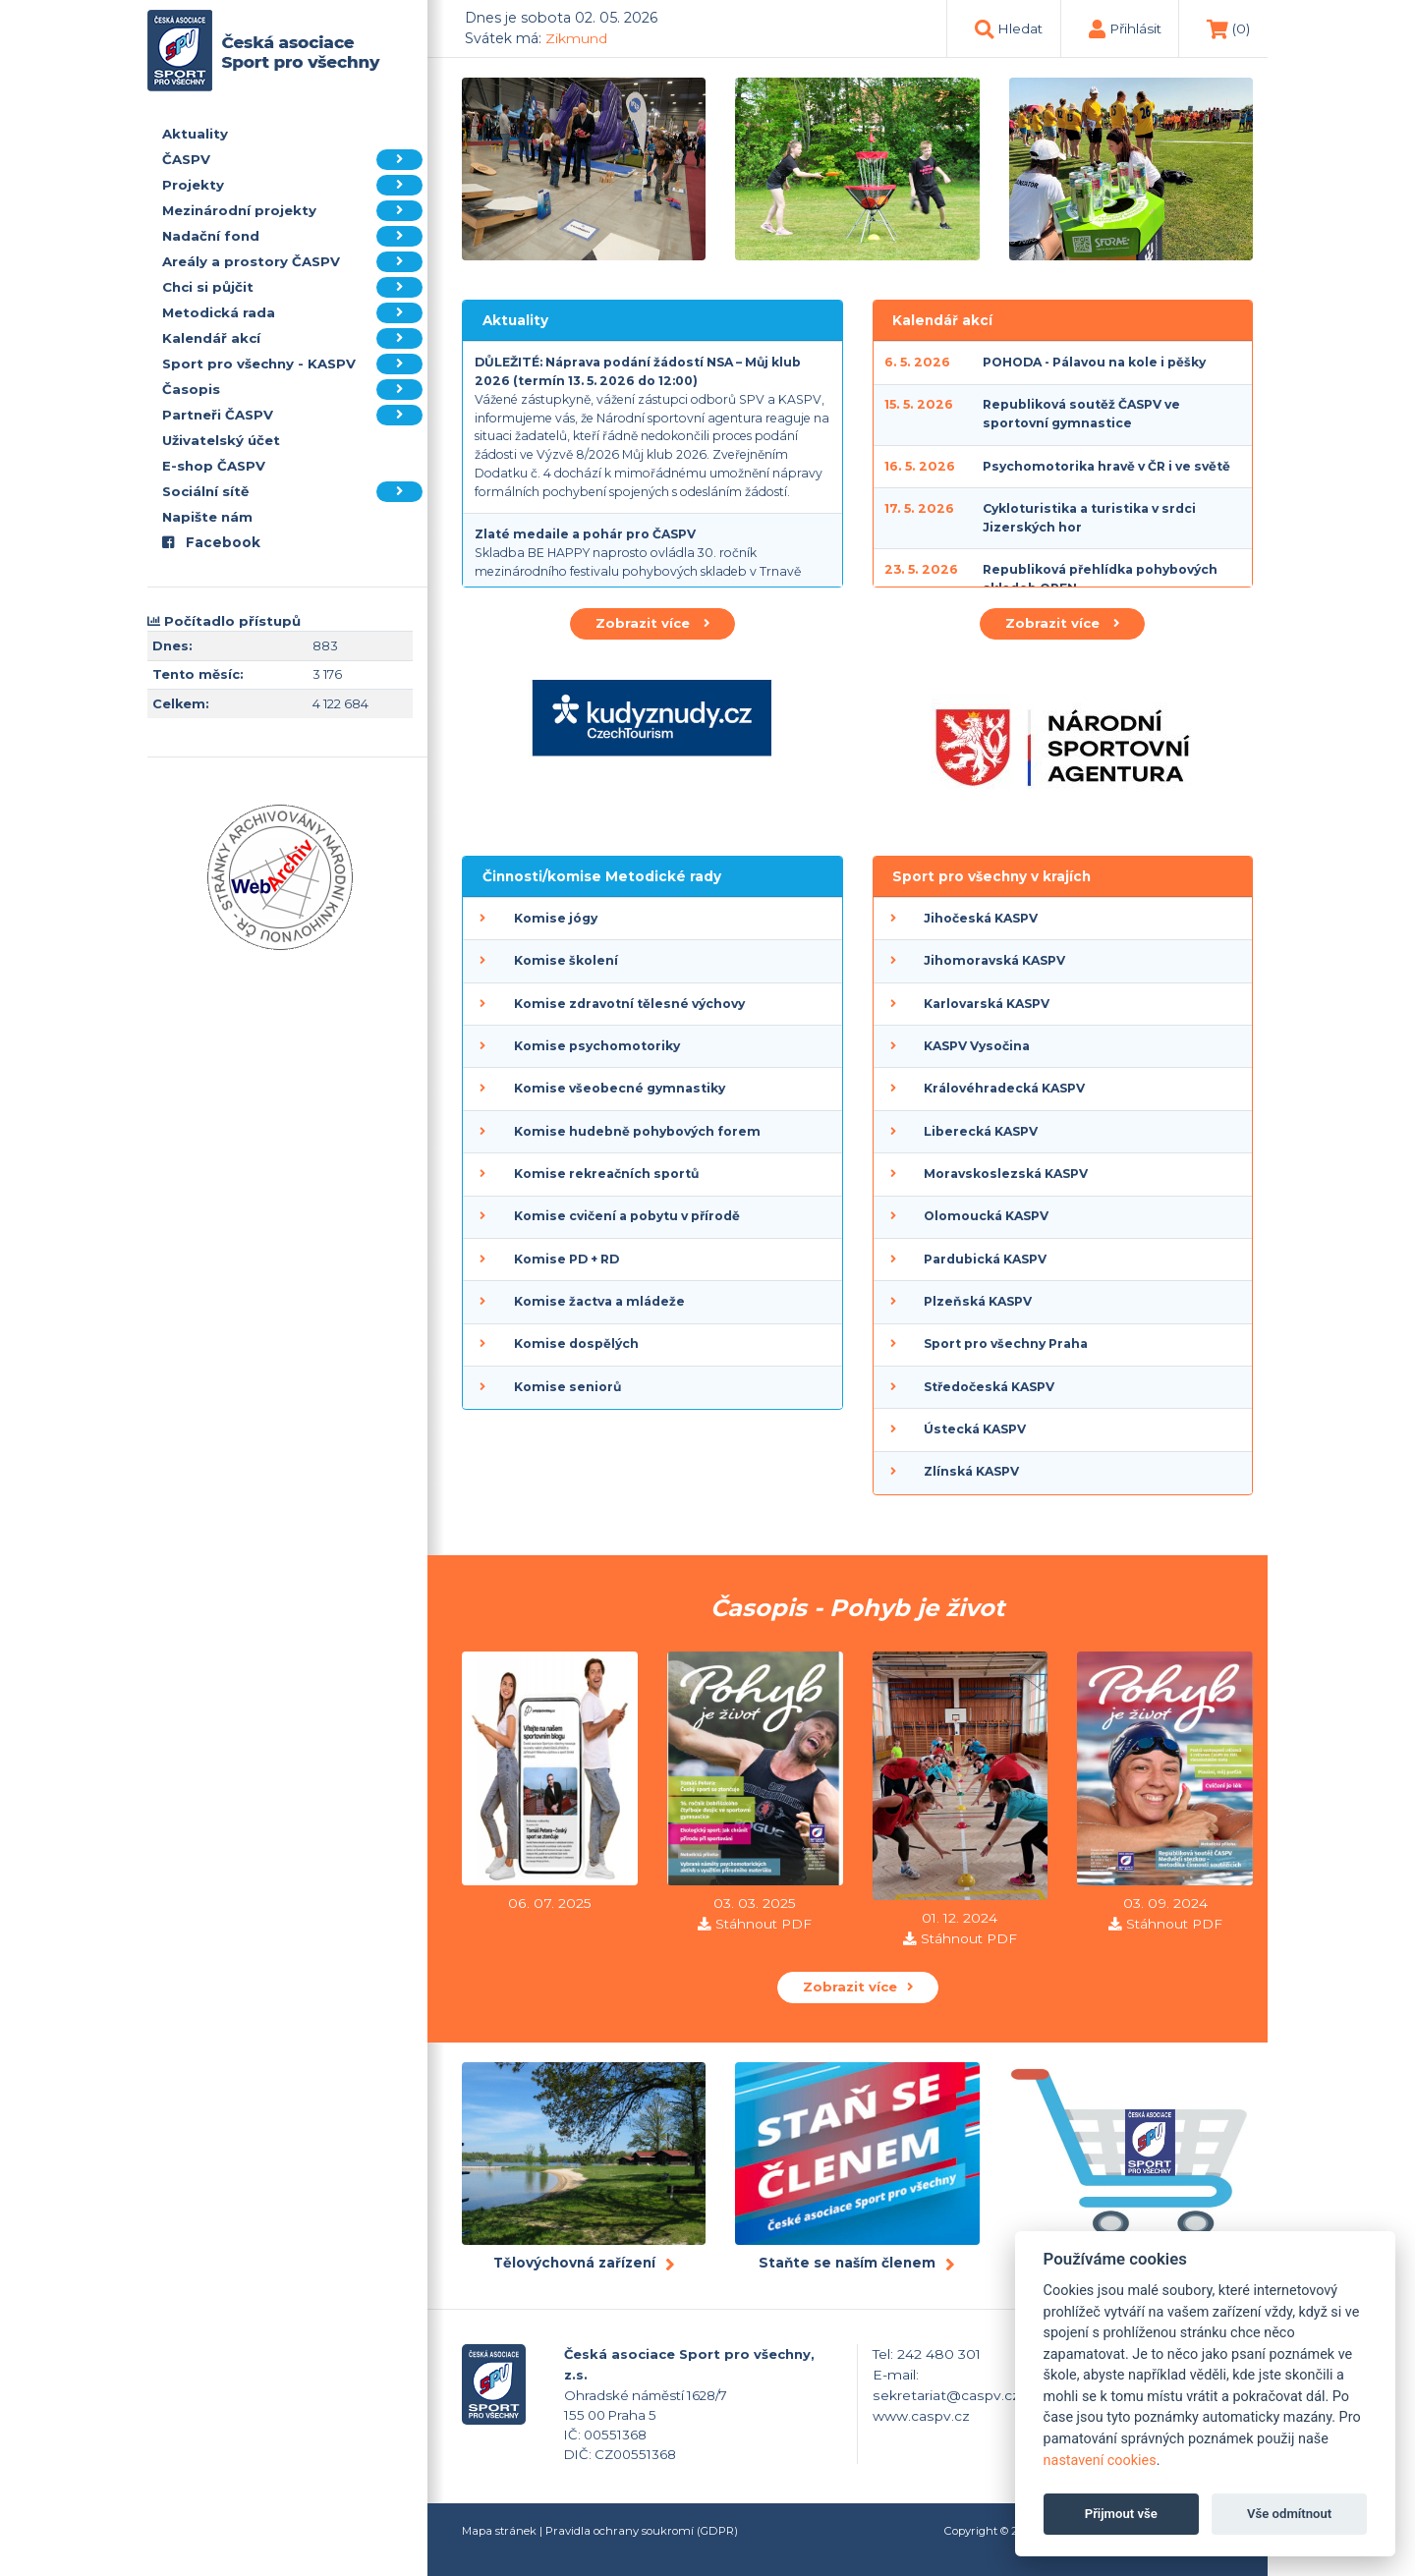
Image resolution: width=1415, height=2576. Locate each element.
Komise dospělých (576, 1343)
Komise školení (566, 960)
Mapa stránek (499, 2531)
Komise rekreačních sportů (606, 1173)
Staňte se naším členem (847, 2262)
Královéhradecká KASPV (1004, 1088)
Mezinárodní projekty (292, 210)
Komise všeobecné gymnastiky (619, 1088)
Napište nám (207, 517)
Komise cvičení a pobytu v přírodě (627, 1215)
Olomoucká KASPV (986, 1215)
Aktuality (195, 133)
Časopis (292, 389)
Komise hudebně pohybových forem (637, 1131)
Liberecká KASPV (981, 1131)
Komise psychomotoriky (597, 1045)
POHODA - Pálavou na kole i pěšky (1094, 362)
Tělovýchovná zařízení (574, 2262)
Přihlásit (1135, 28)
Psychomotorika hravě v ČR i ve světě (1106, 466)
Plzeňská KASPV (978, 1301)
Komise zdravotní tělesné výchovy (629, 1003)
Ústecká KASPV (975, 1429)
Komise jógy (555, 918)
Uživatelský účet (221, 440)
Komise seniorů (567, 1386)
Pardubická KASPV (985, 1259)
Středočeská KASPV (989, 1386)
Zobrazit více (652, 623)
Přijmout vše (1121, 2513)
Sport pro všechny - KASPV (292, 364)
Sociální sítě (292, 491)
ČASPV (292, 159)
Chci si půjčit (292, 287)
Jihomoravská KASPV (994, 960)
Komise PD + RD (566, 1259)
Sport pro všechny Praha (1006, 1343)
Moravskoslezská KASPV (1006, 1173)
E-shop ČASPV (213, 466)
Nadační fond (292, 236)
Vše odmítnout (1289, 2513)
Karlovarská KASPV (986, 1003)
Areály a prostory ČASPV (292, 262)
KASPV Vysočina (977, 1045)
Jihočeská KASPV (981, 918)
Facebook (211, 542)
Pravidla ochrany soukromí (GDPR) (641, 2531)
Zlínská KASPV (971, 1471)
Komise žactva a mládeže (599, 1301)
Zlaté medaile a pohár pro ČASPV (585, 534)
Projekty (292, 185)
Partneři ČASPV (292, 415)
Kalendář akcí (292, 338)
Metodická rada (292, 313)
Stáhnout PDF (763, 1924)
